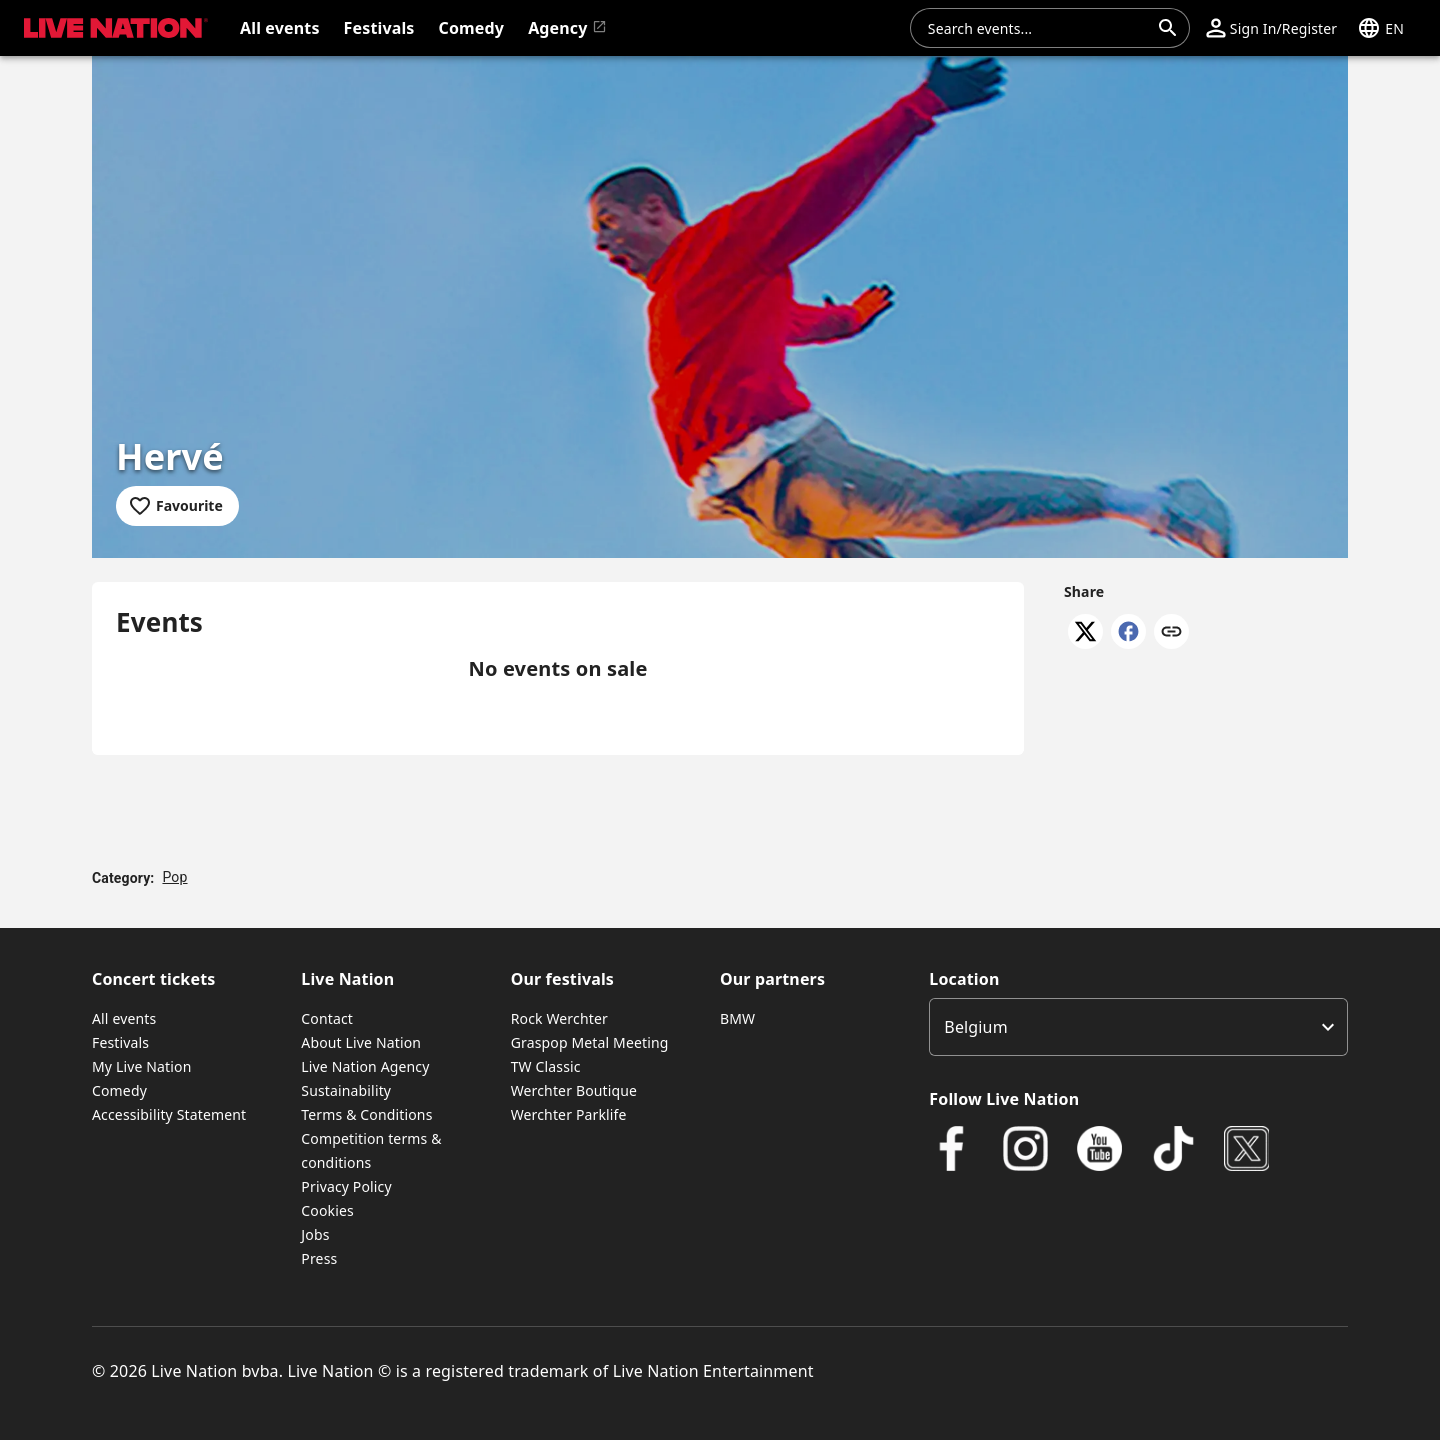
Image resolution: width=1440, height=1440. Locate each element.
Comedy (119, 1090)
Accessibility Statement (169, 1114)
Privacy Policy (346, 1186)
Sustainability (346, 1090)
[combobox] (1038, 28)
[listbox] (1138, 1027)
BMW (737, 1018)
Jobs (315, 1234)
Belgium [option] (975, 1027)
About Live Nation (361, 1042)
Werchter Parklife (569, 1114)
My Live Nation (141, 1066)
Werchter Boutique (574, 1090)
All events (124, 1018)
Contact (327, 1018)
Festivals (120, 1042)
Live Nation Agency (365, 1066)
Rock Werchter (559, 1018)
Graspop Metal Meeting (590, 1042)
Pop (174, 877)
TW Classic (546, 1066)
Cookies (327, 1210)
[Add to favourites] (177, 506)
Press (319, 1258)
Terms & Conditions (366, 1114)
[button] (1271, 28)
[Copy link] (1171, 633)
